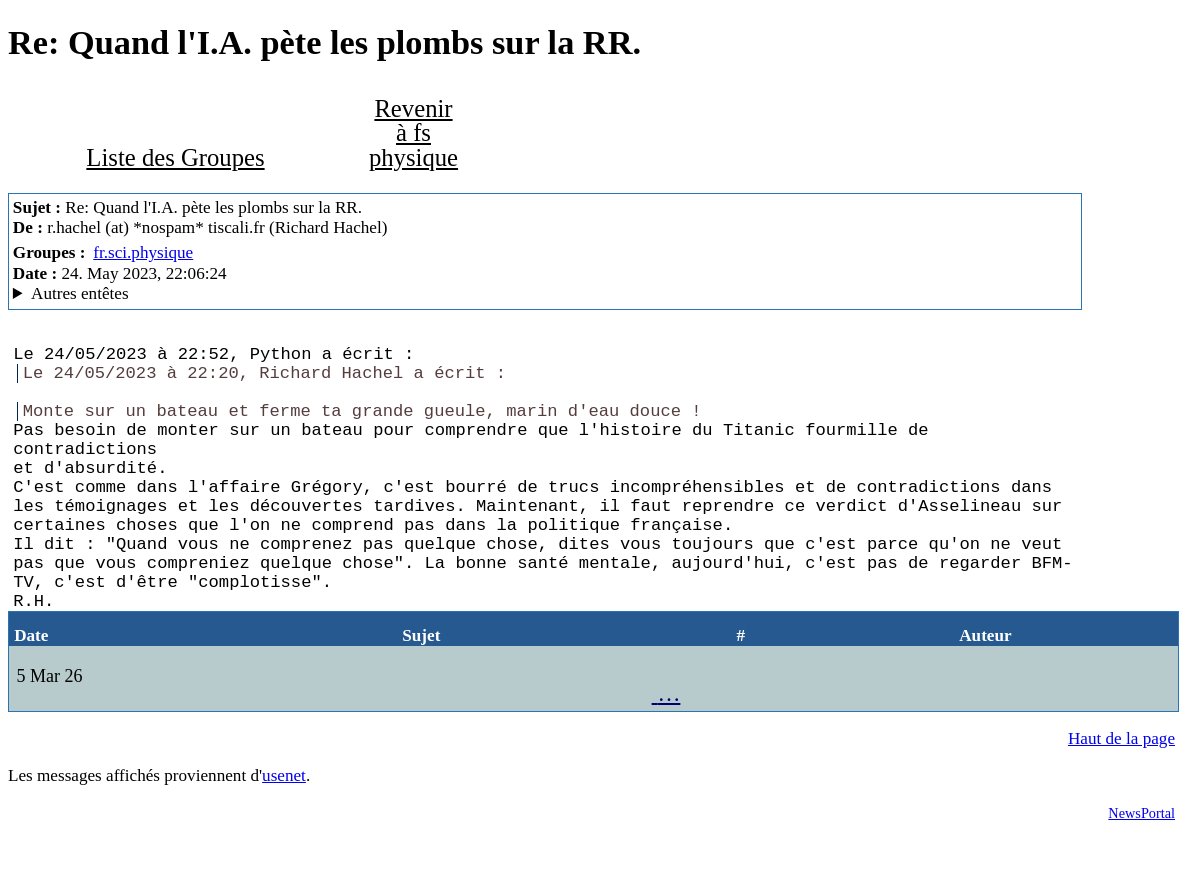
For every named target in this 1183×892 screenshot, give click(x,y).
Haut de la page (1121, 794)
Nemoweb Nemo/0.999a (545, 294)
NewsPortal (1141, 869)
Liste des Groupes (175, 157)
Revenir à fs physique (413, 133)
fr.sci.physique (143, 252)
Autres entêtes (80, 293)
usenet (284, 831)
